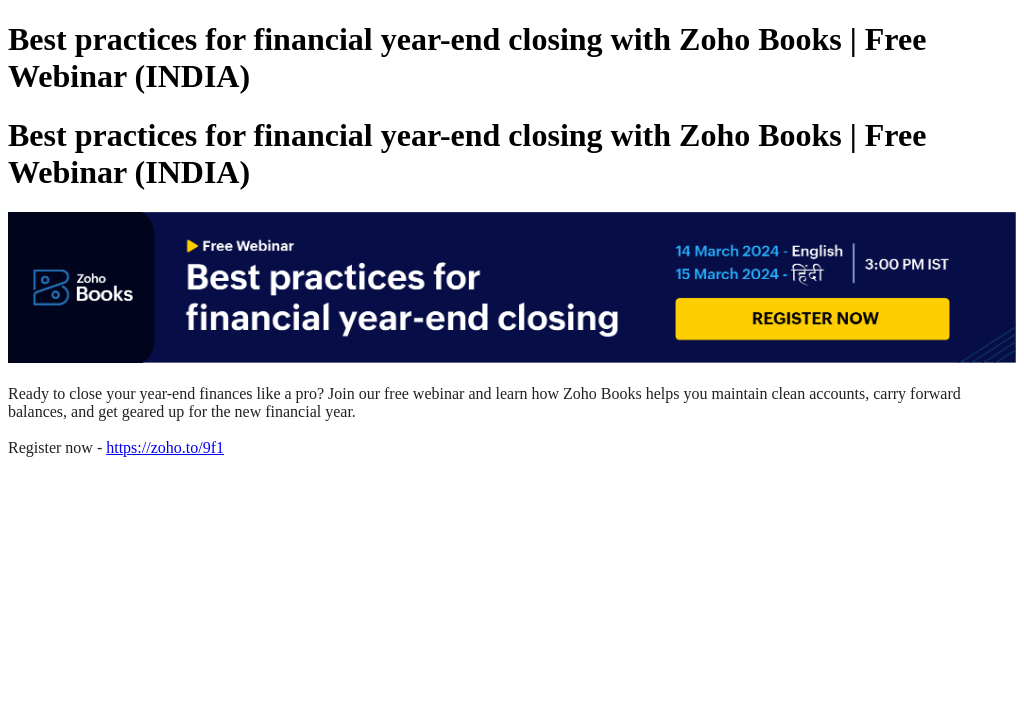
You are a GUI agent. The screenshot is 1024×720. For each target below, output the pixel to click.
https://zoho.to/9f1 (165, 447)
